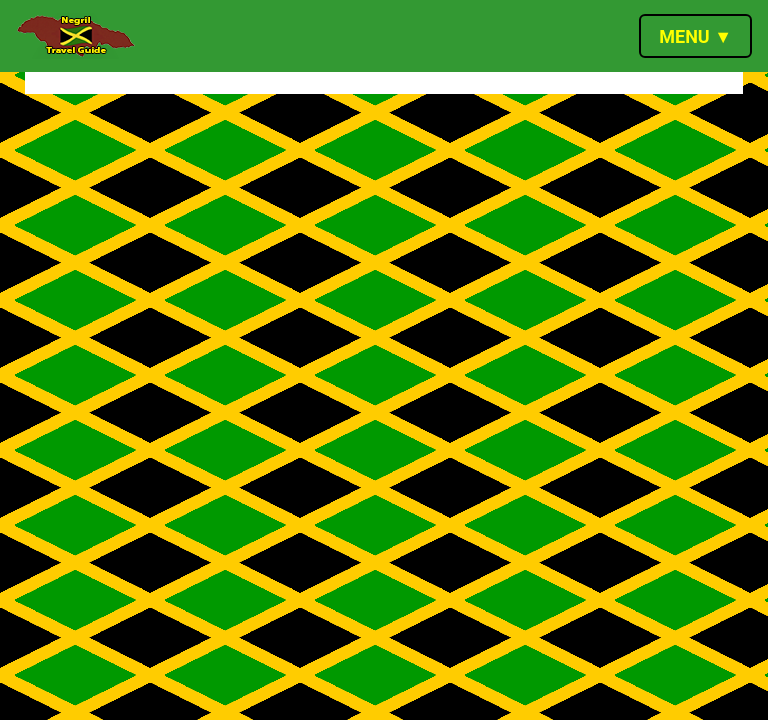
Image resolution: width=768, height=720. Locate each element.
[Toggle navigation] (695, 36)
